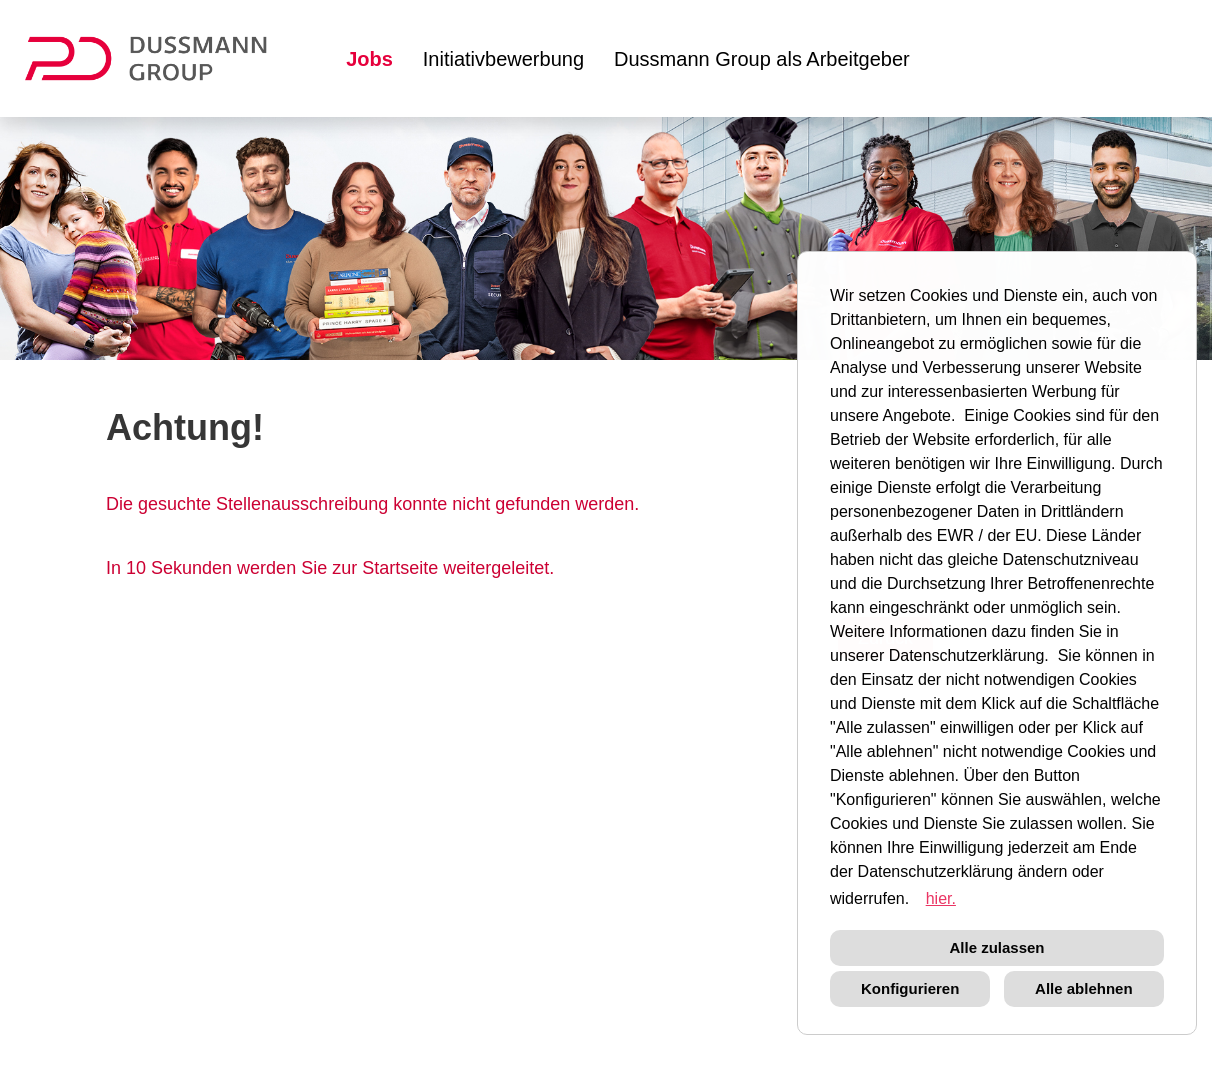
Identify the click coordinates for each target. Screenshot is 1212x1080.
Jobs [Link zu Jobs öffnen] (369, 59)
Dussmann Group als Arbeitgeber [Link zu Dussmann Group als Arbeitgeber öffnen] (762, 59)
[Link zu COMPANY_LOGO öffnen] (158, 58)
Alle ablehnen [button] (1084, 988)
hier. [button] (941, 898)
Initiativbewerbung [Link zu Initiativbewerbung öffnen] (503, 59)
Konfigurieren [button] (910, 988)
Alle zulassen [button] (996, 947)
